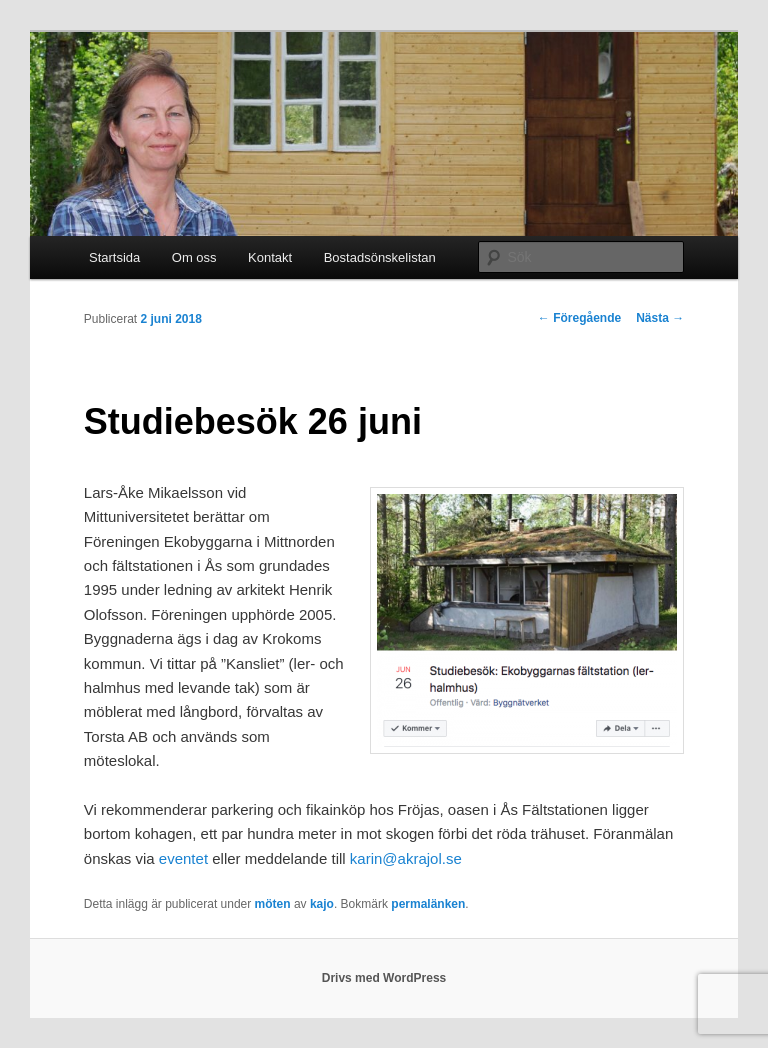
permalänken (428, 904)
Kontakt (270, 257)
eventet (183, 858)
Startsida (114, 257)
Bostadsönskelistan (380, 257)
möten (273, 904)
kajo (322, 904)
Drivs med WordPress (384, 978)
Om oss (194, 257)
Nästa (660, 318)
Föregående (579, 318)
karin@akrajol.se (406, 858)
